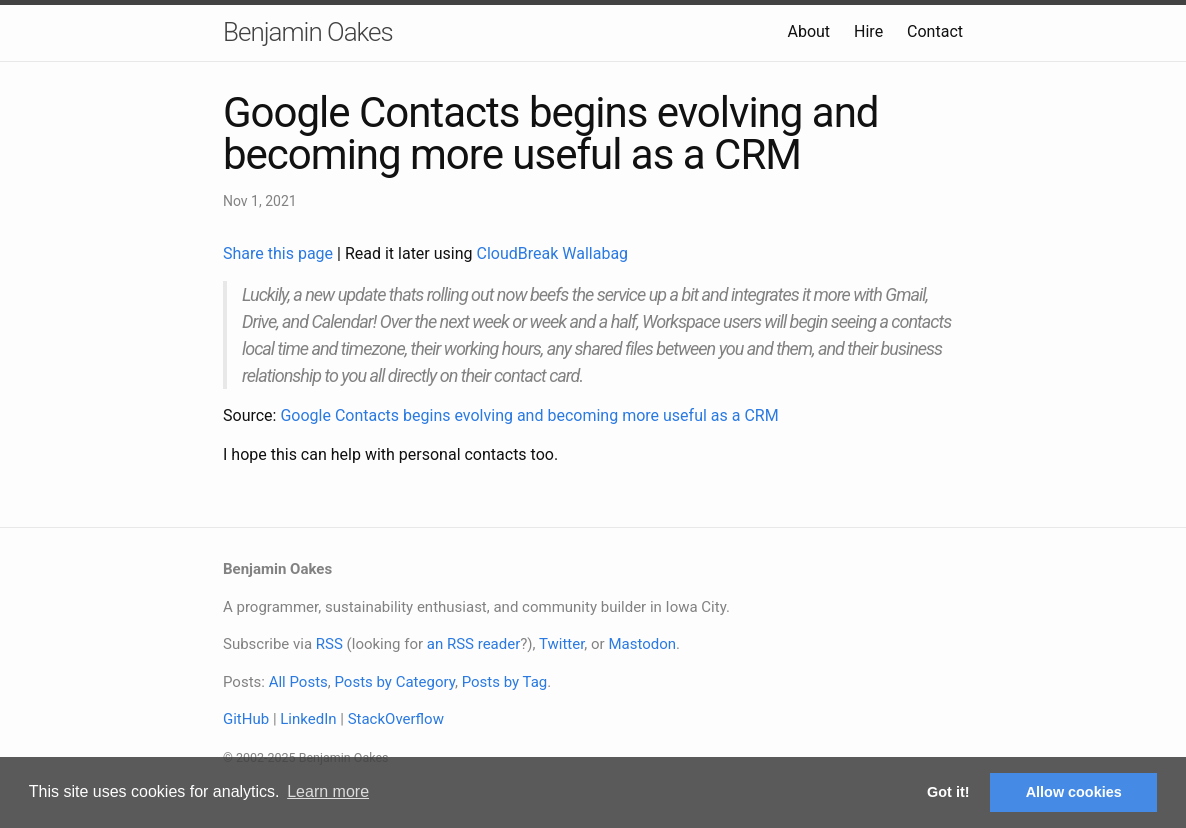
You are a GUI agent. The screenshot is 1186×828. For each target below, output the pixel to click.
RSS (329, 644)
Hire (868, 31)
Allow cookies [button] (1074, 792)
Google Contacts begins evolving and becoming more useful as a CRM (529, 415)
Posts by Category (394, 682)
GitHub (246, 719)
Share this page (280, 253)
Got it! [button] (948, 792)
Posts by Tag (505, 682)
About (808, 31)
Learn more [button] (328, 791)
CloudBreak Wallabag (553, 253)
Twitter (561, 644)
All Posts (298, 682)
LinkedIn (308, 719)
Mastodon (642, 644)
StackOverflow (396, 719)
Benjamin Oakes (308, 32)
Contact (935, 31)
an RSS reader (474, 644)
